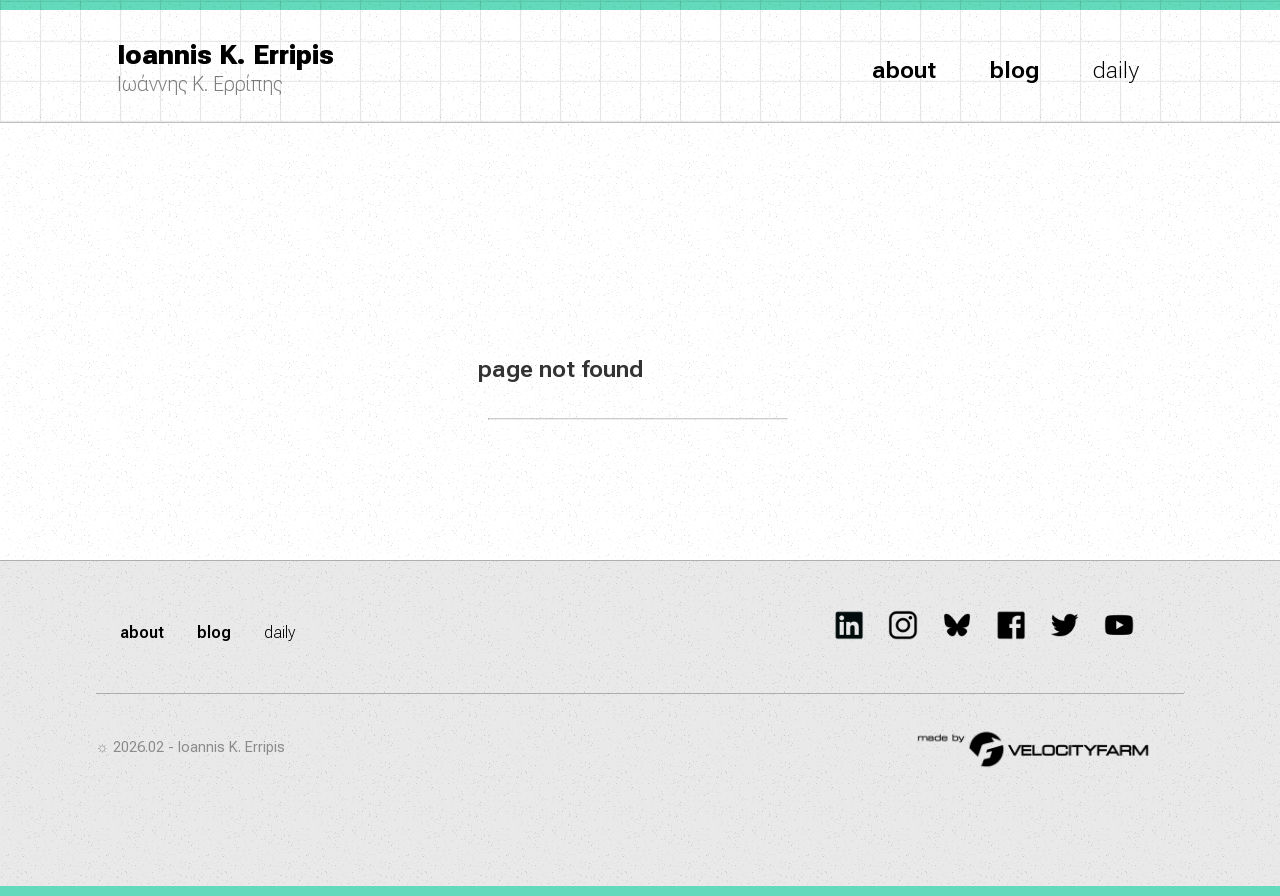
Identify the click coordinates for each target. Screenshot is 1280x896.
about (904, 70)
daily (1116, 70)
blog (1014, 70)
